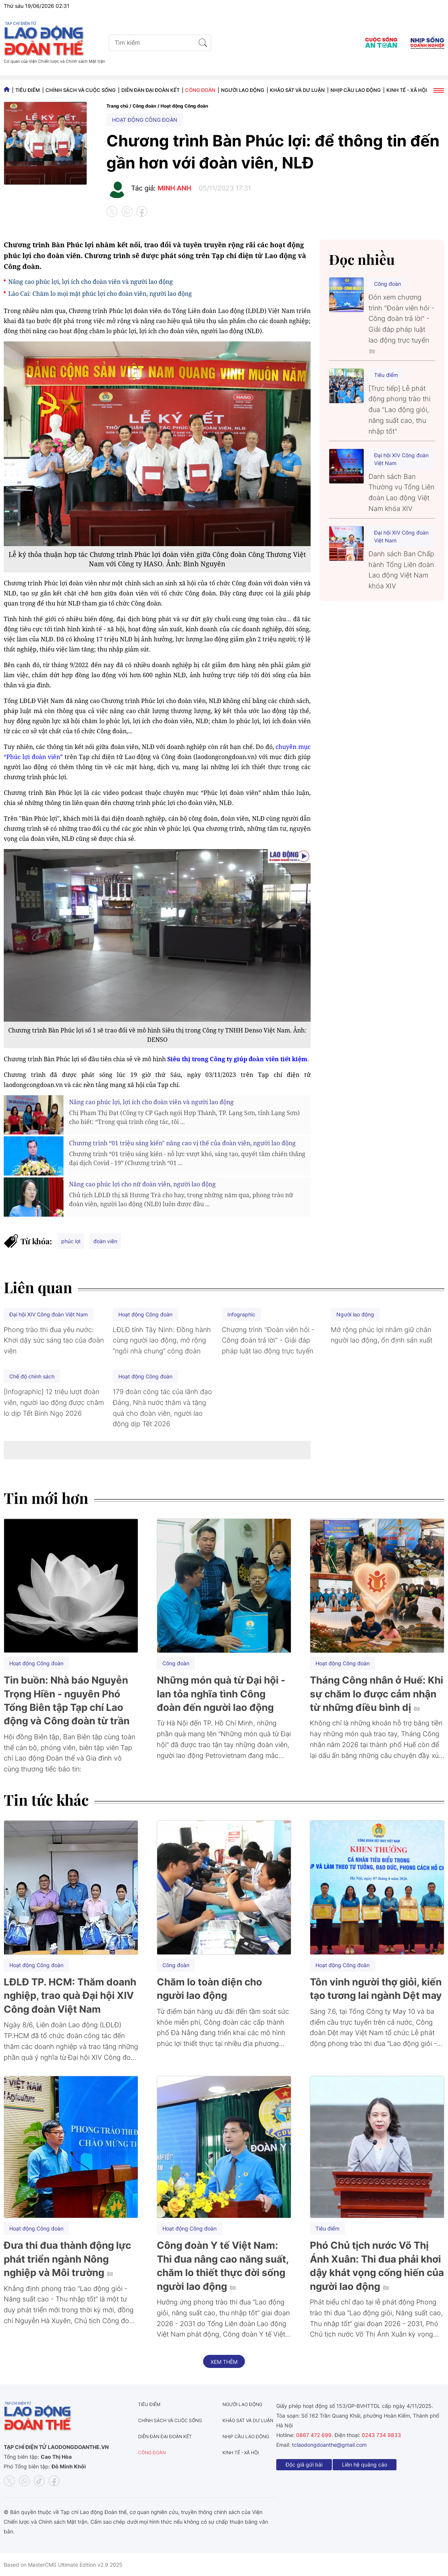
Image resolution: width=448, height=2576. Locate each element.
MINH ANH (174, 188)
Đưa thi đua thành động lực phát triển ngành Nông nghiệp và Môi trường (67, 2258)
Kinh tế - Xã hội (406, 90)
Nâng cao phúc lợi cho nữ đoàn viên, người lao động (142, 1184)
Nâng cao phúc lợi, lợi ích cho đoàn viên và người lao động (90, 282)
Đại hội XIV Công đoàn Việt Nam (401, 459)
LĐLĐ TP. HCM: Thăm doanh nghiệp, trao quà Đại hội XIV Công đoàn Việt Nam (70, 1995)
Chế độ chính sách (32, 1376)
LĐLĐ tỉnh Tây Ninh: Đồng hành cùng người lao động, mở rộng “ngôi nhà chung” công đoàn (162, 1340)
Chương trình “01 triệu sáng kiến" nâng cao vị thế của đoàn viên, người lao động (182, 1143)
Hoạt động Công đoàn (184, 106)
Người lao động (242, 90)
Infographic (241, 1314)
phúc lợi (70, 1241)
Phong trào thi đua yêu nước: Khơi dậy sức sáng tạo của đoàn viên (54, 1340)
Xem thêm (224, 2362)
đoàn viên (105, 1241)
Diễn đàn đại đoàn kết (150, 90)
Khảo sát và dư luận (297, 90)
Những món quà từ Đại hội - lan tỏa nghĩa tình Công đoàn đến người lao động (221, 1693)
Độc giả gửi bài (304, 2464)
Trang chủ (117, 106)
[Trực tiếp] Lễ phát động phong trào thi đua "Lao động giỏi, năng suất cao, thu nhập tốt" (399, 409)
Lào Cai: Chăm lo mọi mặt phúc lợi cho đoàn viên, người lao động (100, 294)
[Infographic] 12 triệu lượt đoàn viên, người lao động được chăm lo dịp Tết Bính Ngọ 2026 (54, 1402)
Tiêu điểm (27, 90)
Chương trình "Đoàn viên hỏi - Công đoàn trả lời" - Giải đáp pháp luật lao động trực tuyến (268, 1340)
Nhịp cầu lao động (355, 90)
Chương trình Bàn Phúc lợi (49, 244)
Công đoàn (200, 90)
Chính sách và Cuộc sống (81, 90)
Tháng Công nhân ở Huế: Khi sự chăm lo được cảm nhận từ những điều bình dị (376, 1693)
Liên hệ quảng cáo (364, 2464)
